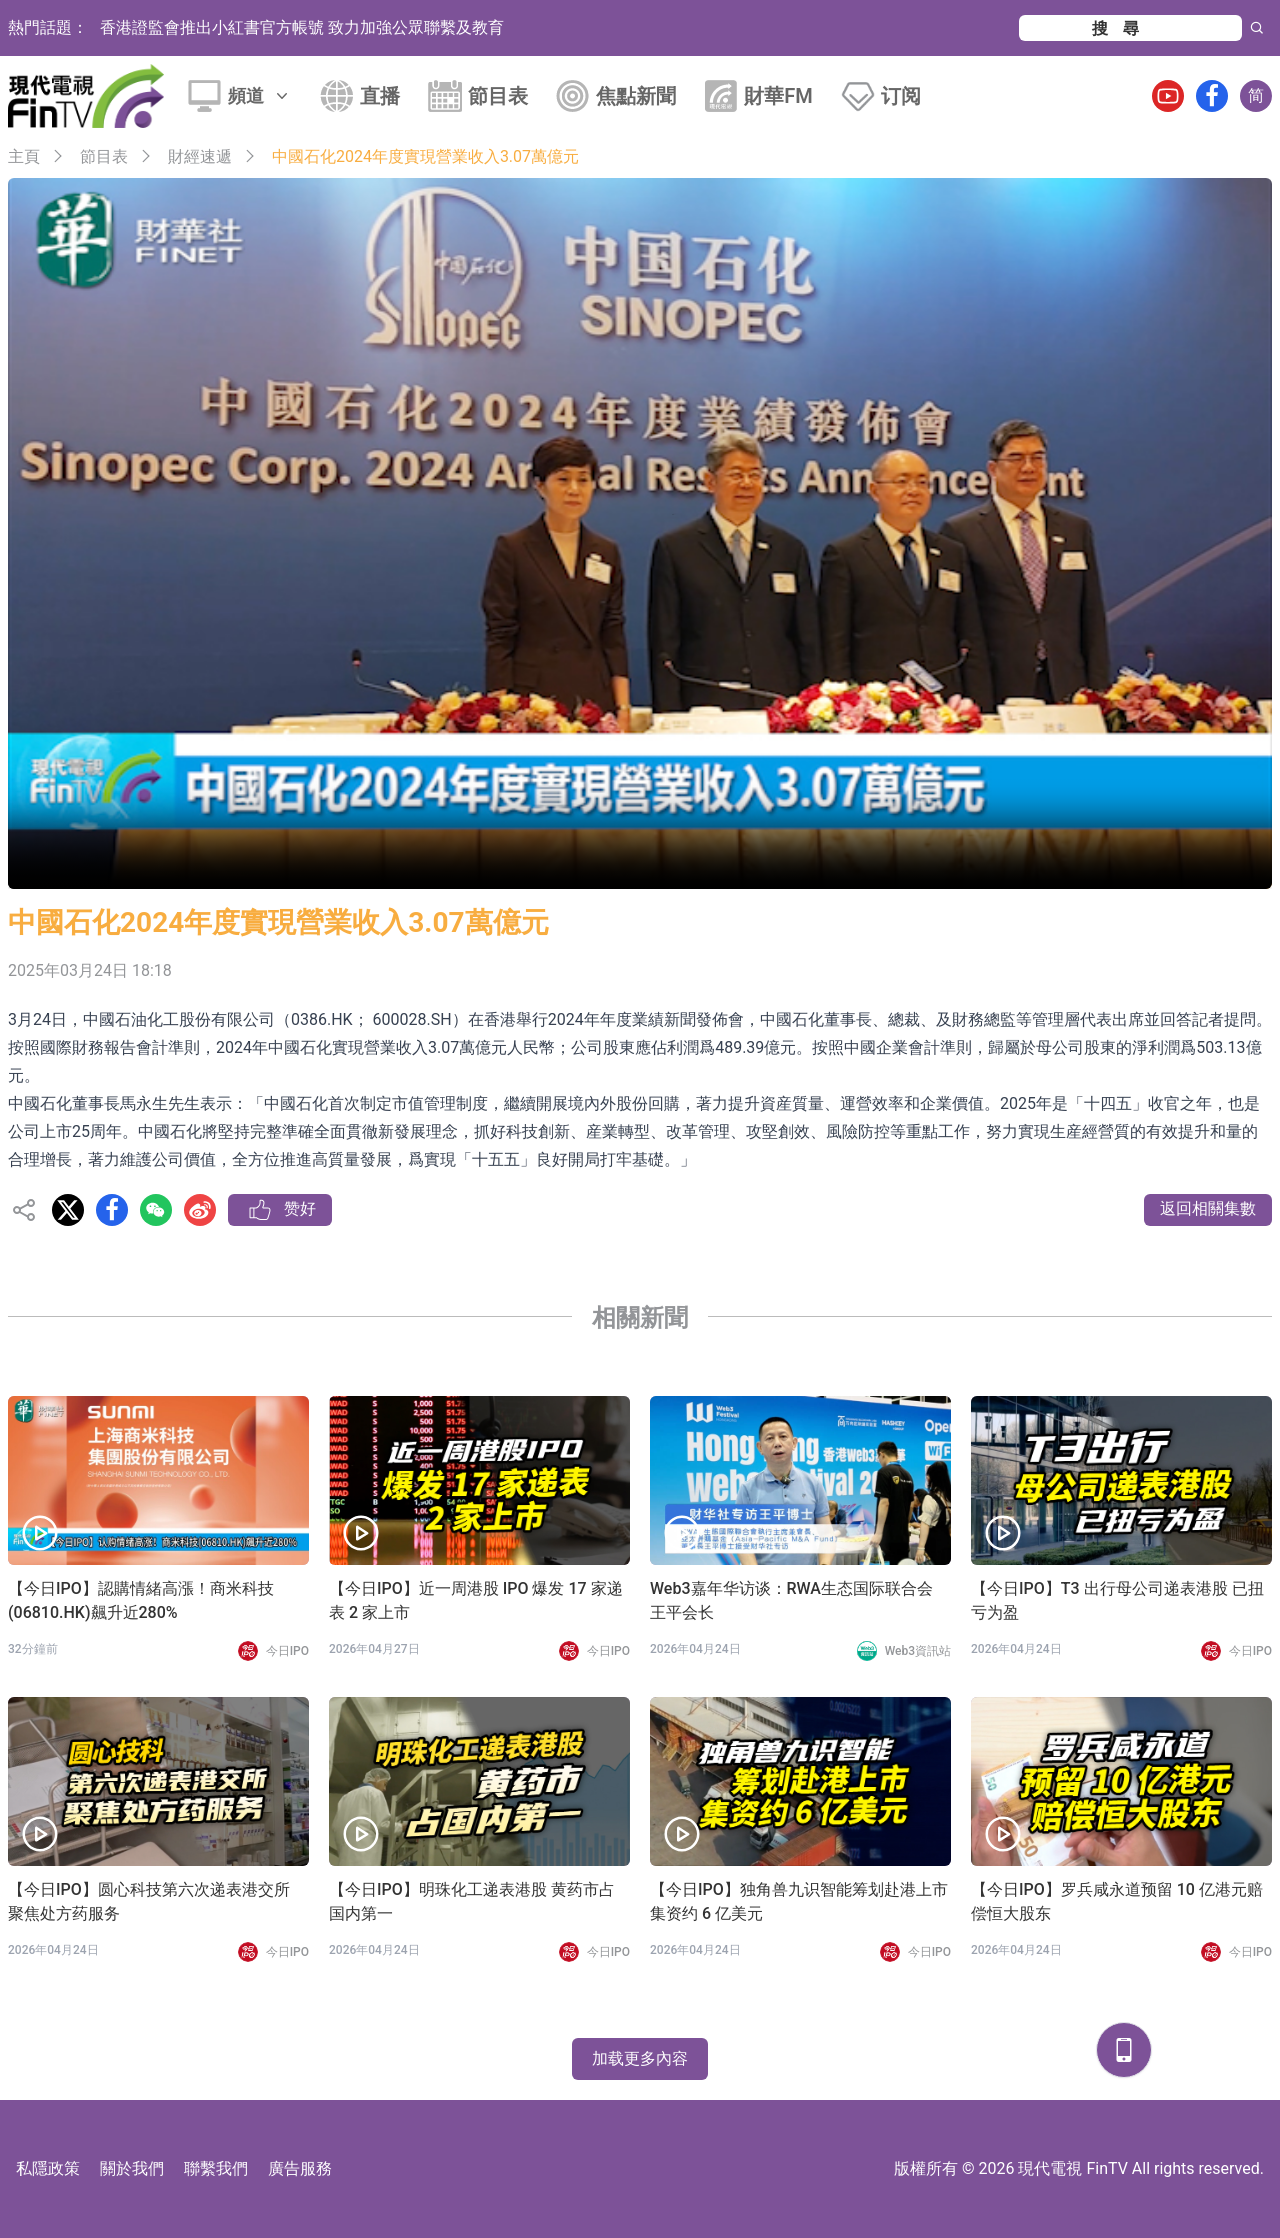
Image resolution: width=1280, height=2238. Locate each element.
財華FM (778, 96)
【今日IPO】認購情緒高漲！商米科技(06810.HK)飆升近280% (141, 1600)
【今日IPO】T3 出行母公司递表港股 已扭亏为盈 (1117, 1600)
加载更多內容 (640, 2058)
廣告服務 (300, 2168)
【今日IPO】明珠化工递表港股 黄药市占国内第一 (472, 1901)
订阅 (901, 96)
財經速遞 (200, 156)
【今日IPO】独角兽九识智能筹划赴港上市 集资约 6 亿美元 (799, 1901)
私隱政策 (48, 2168)
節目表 (498, 96)
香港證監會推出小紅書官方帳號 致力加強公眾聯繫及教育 (302, 27)
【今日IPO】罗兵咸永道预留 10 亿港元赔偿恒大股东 (1117, 1901)
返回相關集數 (1208, 1208)
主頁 (24, 156)
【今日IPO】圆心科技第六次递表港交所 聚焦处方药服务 (149, 1901)
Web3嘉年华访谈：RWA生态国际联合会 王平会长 (791, 1600)
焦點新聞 (636, 96)
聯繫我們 (216, 2168)
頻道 (260, 95)
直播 (380, 96)
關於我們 (132, 2168)
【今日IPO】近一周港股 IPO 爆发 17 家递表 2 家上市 (476, 1600)
